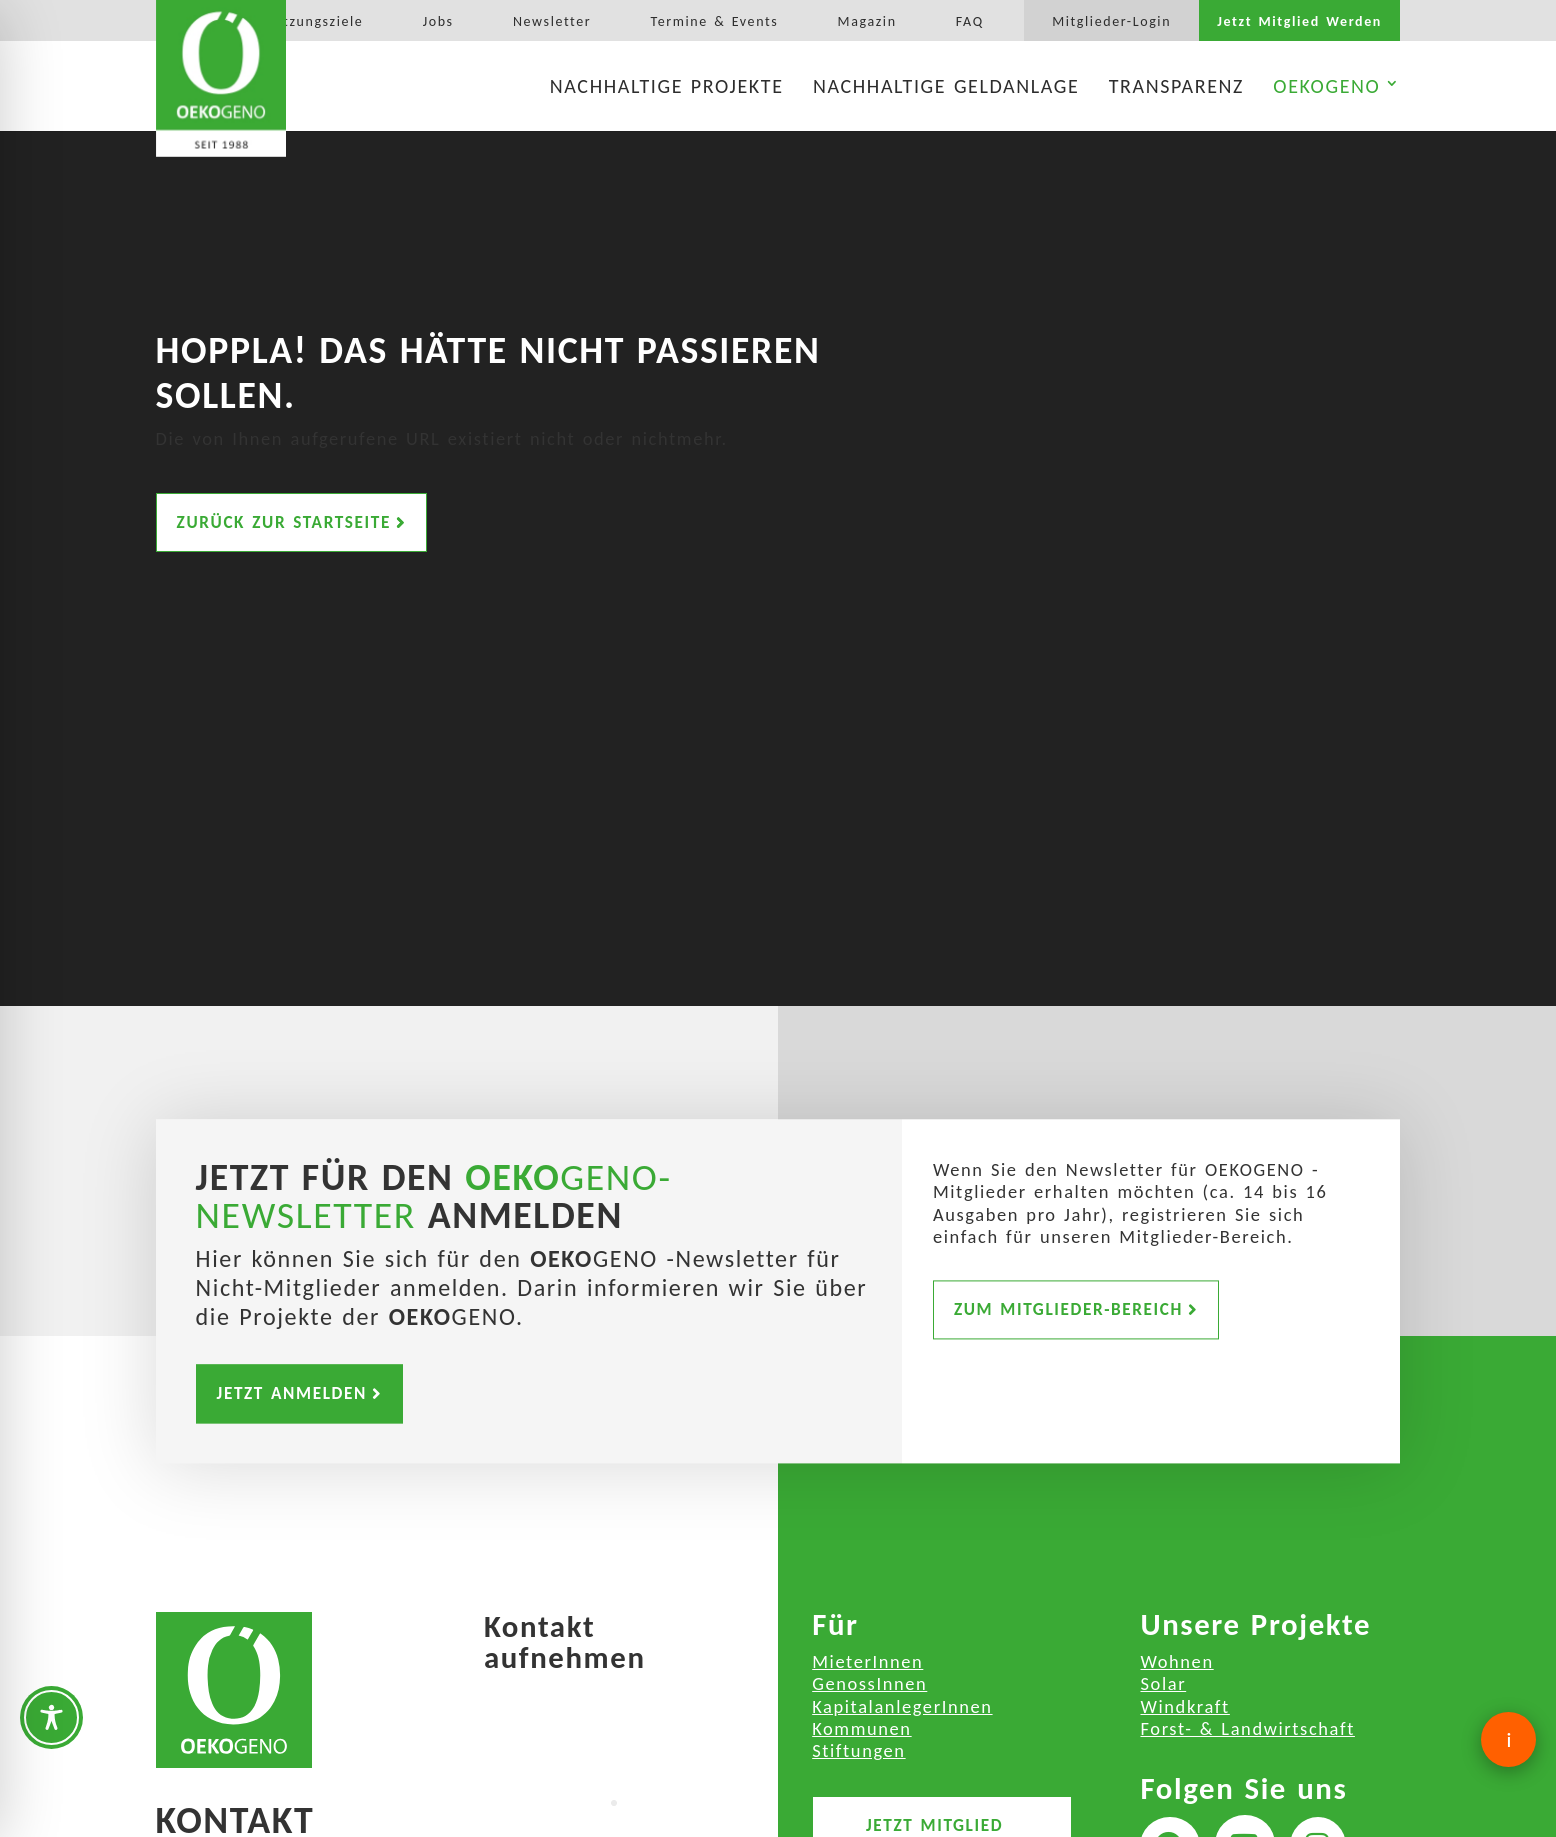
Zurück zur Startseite (284, 520)
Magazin (867, 22)
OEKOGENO (1326, 86)
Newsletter (552, 22)
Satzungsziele (315, 22)
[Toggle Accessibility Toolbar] (51, 1717)
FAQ (970, 22)
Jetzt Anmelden (292, 1393)
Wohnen (1176, 1661)
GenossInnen (869, 1683)
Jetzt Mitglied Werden (1299, 22)
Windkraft (1184, 1706)
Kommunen (861, 1728)
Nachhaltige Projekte (667, 86)
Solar (1163, 1683)
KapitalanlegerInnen (902, 1706)
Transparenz (1176, 86)
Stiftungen (858, 1750)
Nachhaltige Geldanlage (946, 86)
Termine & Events (714, 22)
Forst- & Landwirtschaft (1247, 1728)
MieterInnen (867, 1661)
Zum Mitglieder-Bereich (1068, 1309)
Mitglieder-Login (1111, 22)
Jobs (438, 22)
